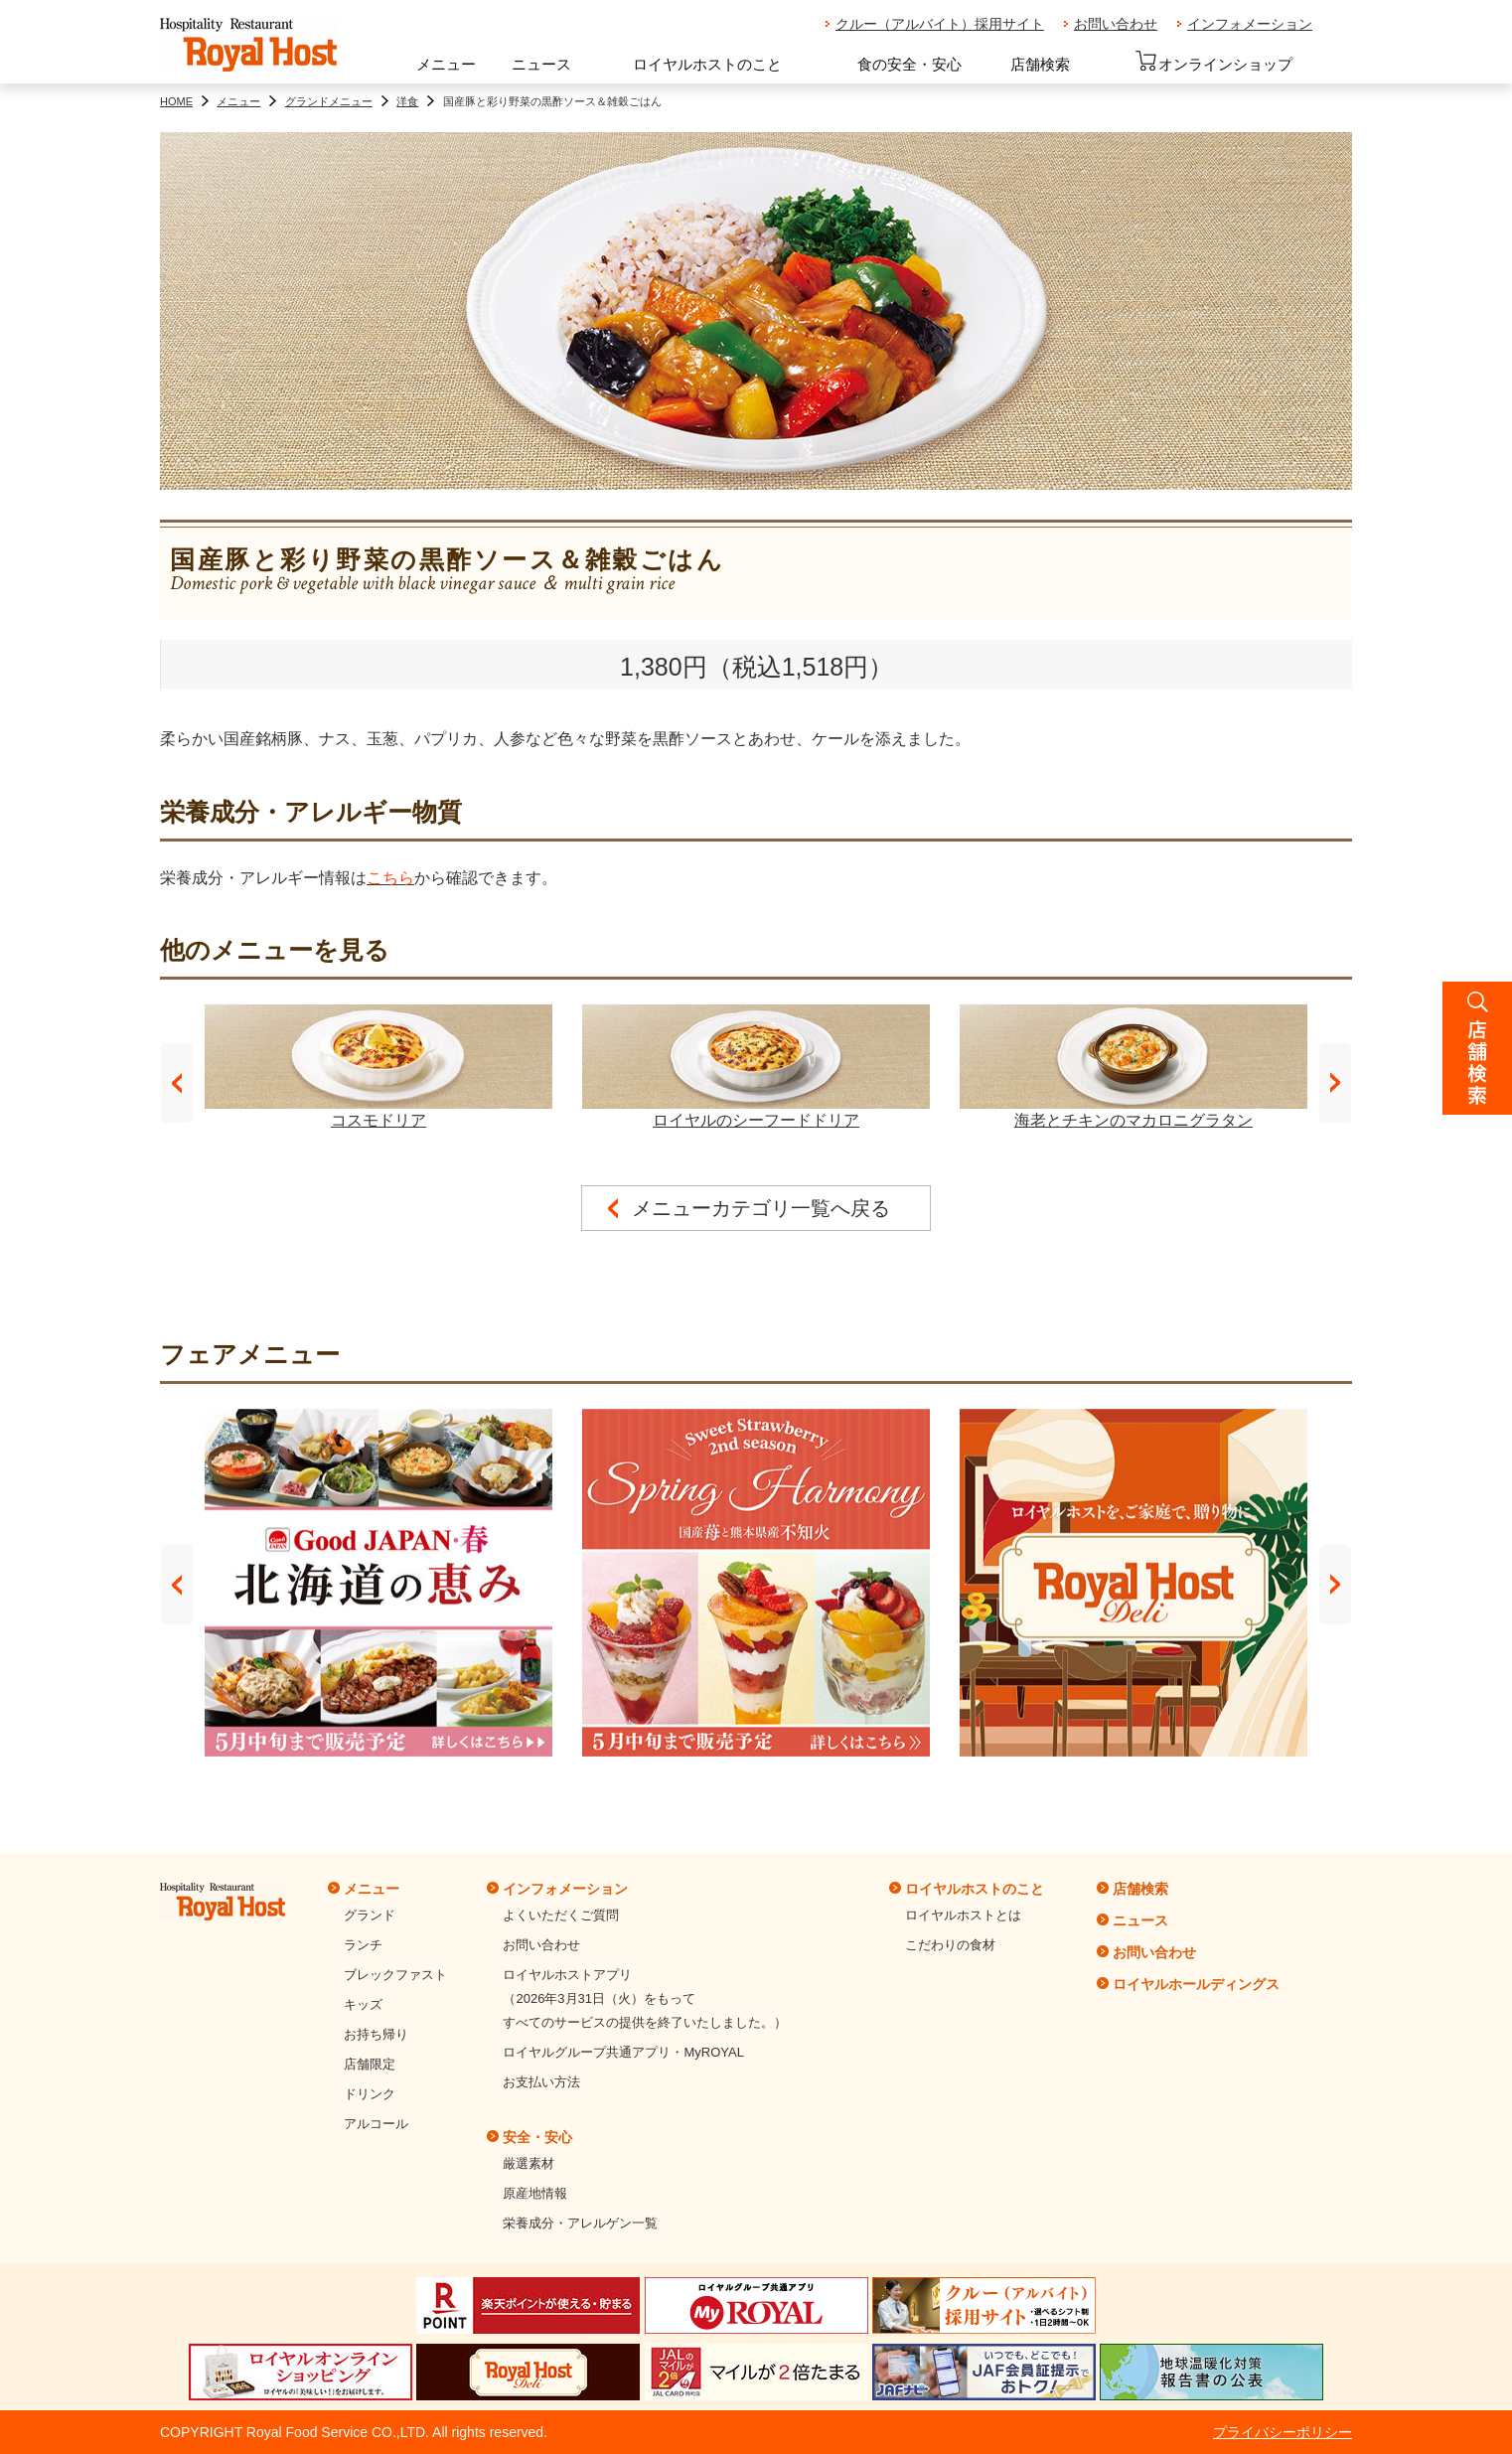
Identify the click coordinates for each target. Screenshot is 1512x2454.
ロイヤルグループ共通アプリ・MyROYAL (623, 2052)
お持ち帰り (376, 2034)
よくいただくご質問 (561, 1915)
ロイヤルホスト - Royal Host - (248, 46)
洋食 (407, 101)
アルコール (376, 2123)
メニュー (446, 64)
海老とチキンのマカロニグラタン (1133, 1066)
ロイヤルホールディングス (1196, 1984)
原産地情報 (535, 2193)
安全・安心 (537, 2137)
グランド (369, 1915)
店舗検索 (1040, 64)
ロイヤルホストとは (963, 1915)
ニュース (541, 64)
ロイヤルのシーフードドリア (756, 1066)
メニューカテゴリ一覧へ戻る (761, 1208)
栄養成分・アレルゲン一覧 (580, 2223)
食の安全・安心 (909, 64)
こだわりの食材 (950, 1944)
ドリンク (369, 2093)
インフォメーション (1249, 24)
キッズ (363, 2004)
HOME (176, 101)
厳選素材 (528, 2163)
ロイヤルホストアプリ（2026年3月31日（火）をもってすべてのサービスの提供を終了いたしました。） (645, 1998)
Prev (177, 1083)
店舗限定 (369, 2064)
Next (1335, 1083)
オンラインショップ (1213, 62)
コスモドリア (378, 1066)
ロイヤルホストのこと (707, 64)
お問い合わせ (1115, 24)
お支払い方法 (541, 2081)
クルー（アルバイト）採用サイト (939, 24)
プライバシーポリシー (1282, 2432)
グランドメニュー (329, 101)
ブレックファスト (395, 1974)
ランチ (363, 1944)
